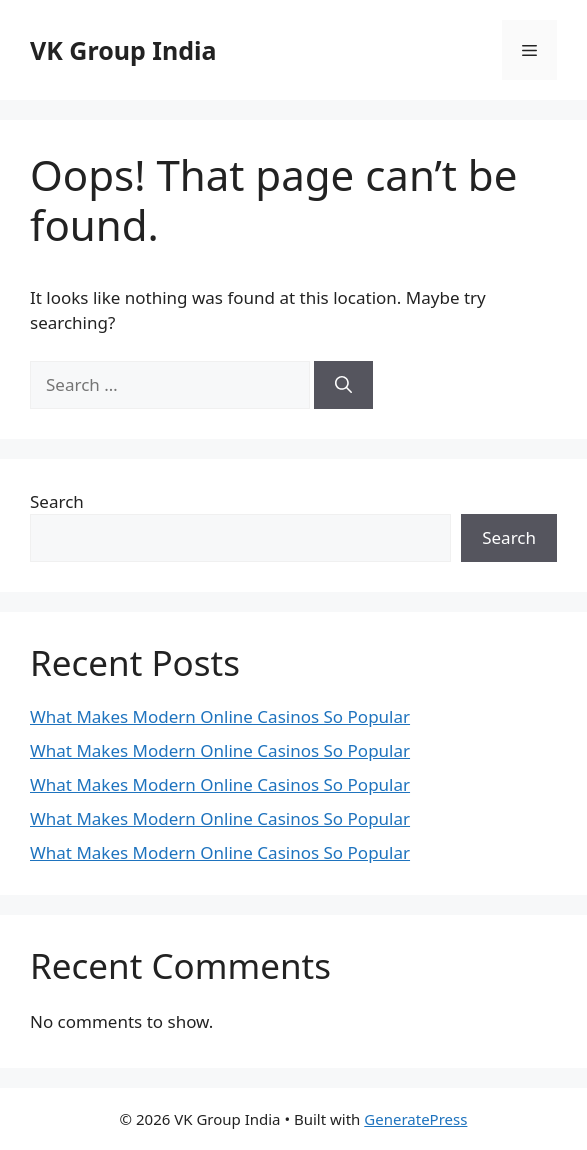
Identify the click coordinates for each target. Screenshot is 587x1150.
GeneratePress (415, 1119)
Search (57, 501)
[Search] (343, 385)
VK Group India (123, 50)
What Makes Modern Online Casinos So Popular (220, 716)
